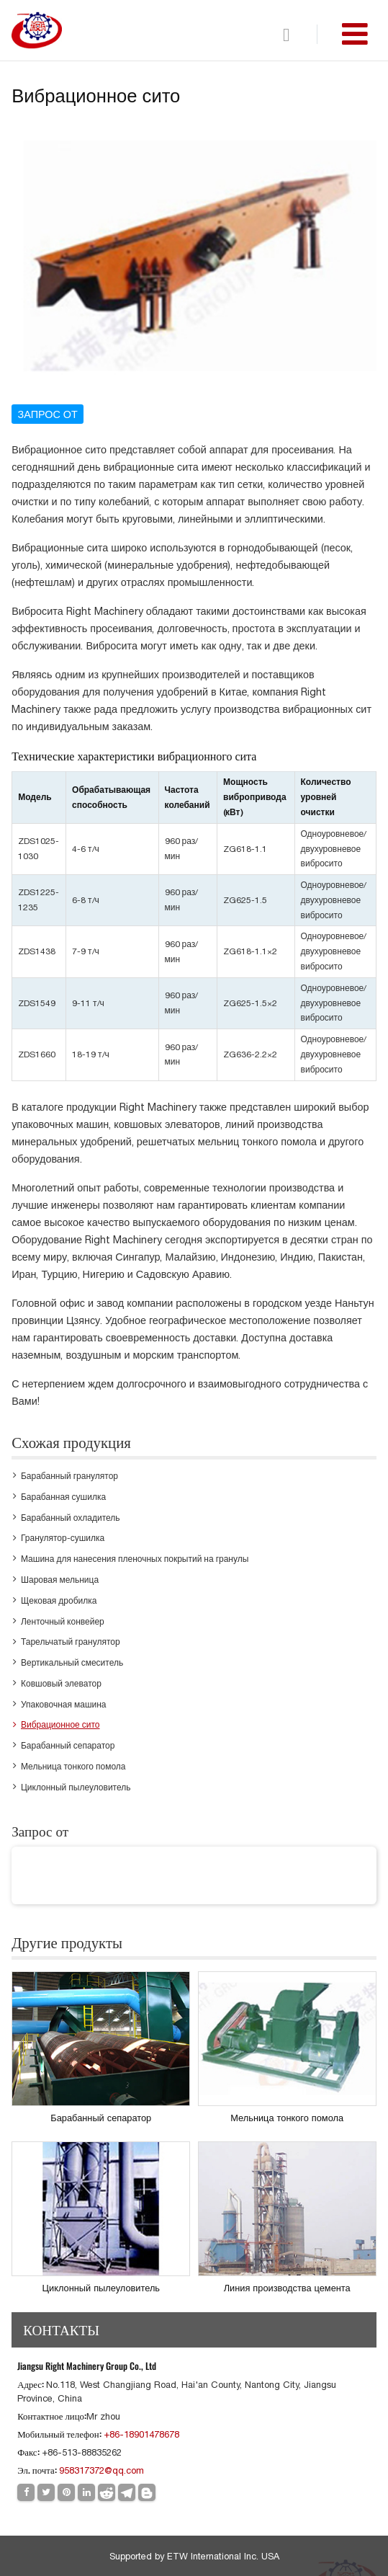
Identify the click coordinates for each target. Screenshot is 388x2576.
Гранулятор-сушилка (62, 1538)
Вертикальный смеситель (72, 1663)
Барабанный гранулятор (69, 1476)
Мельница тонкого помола (73, 1767)
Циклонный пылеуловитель (76, 1787)
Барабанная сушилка (63, 1497)
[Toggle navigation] (354, 34)
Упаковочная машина (64, 1705)
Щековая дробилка (59, 1601)
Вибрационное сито (60, 1725)
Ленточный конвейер (62, 1622)
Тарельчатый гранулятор (70, 1642)
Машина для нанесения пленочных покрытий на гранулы (134, 1559)
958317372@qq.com (101, 2470)
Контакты (61, 2329)
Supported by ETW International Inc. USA (194, 2556)
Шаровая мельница (60, 1580)
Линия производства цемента (287, 2288)
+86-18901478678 (141, 2434)
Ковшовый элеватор (61, 1684)
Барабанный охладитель (70, 1518)
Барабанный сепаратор (67, 1746)
